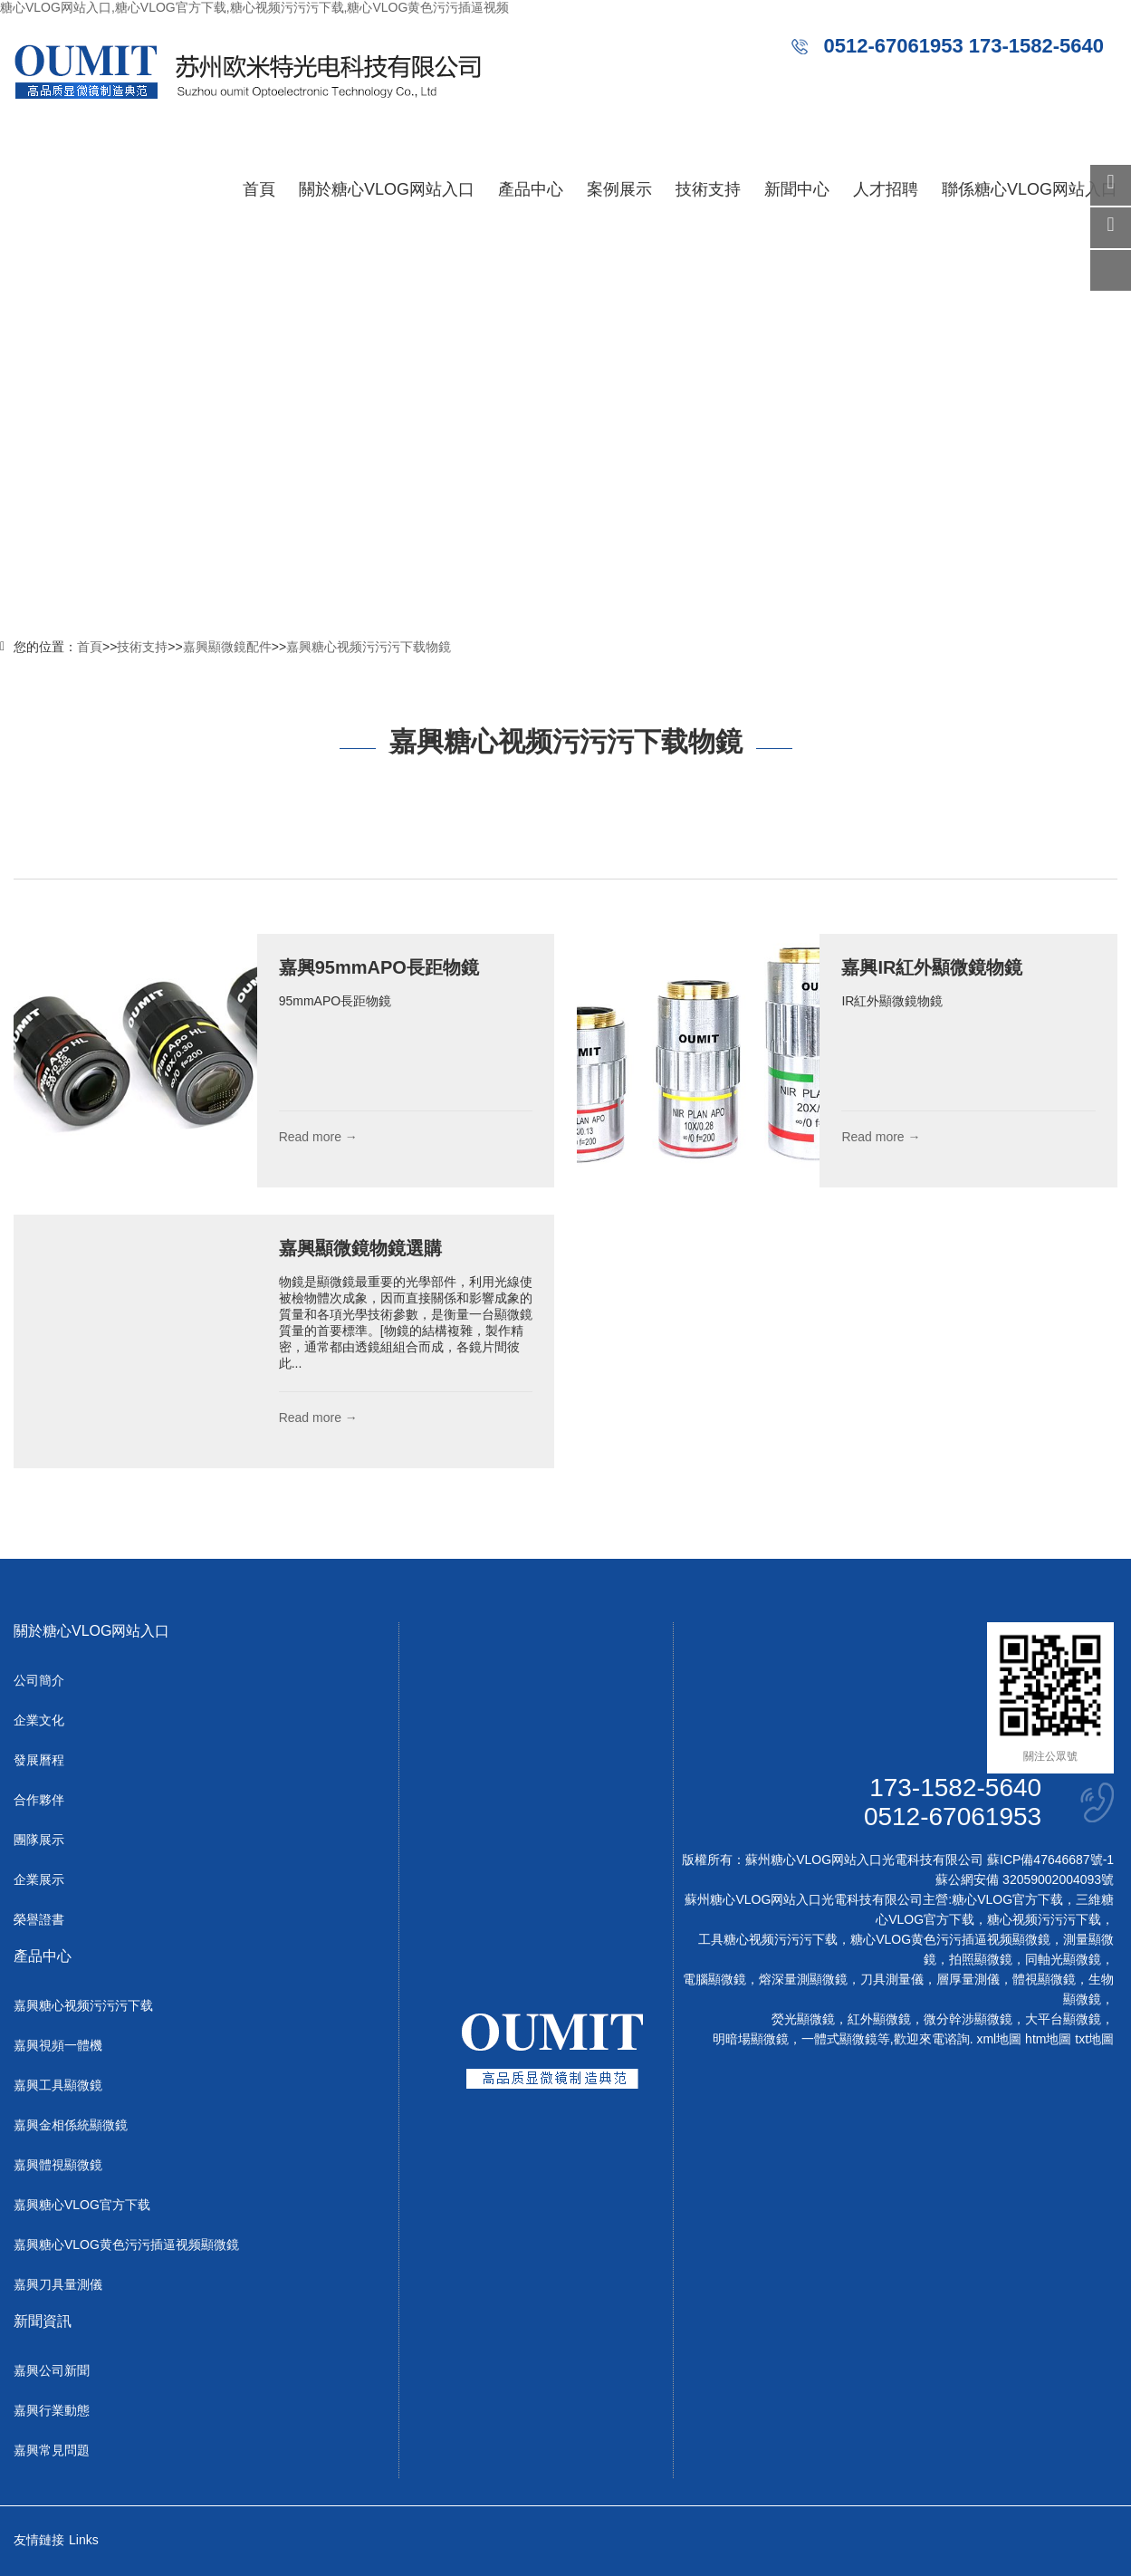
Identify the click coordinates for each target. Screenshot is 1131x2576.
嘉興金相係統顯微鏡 (71, 2125)
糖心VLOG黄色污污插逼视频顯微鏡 (950, 1939)
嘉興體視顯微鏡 (58, 2165)
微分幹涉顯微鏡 (968, 2019)
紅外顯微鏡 (879, 2019)
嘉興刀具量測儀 (58, 2284)
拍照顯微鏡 (980, 1959)
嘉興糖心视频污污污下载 (83, 2005)
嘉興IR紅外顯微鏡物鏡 (931, 967)
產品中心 (530, 189)
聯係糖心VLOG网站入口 (1029, 189)
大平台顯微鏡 (1063, 2019)
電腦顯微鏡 (714, 1979)
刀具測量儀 (892, 1979)
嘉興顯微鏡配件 (227, 646)
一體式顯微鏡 (839, 2039)
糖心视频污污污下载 (1044, 1919)
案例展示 (619, 189)
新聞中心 (796, 189)
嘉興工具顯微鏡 (58, 2085)
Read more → (318, 1136)
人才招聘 (885, 189)
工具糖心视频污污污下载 (768, 1939)
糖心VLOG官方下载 (1007, 1899)
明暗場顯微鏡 (751, 2039)
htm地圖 (1048, 2039)
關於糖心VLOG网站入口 (386, 189)
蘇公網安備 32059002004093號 (1024, 1879)
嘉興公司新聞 (52, 2370)
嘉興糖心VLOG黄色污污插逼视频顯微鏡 (126, 2244)
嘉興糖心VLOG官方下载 (82, 2204)
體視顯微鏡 (1044, 1979)
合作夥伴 (39, 1800)
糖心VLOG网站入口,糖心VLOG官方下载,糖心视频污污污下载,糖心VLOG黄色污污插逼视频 (254, 7)
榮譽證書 (39, 1919)
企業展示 (39, 1879)
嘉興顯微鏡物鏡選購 (360, 1248)
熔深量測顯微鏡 (803, 1979)
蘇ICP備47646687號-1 (1050, 1859)
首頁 (259, 189)
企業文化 (39, 1720)
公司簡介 (39, 1680)
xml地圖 (998, 2039)
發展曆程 (39, 1760)
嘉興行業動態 (52, 2410)
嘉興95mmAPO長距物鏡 (379, 967)
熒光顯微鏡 (803, 2019)
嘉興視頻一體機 (58, 2045)
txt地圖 (1094, 2039)
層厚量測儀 (968, 1979)
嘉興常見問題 (52, 2450)
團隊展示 (39, 1839)
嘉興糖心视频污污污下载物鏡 (368, 646)
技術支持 (708, 189)
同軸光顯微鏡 (1063, 1959)
